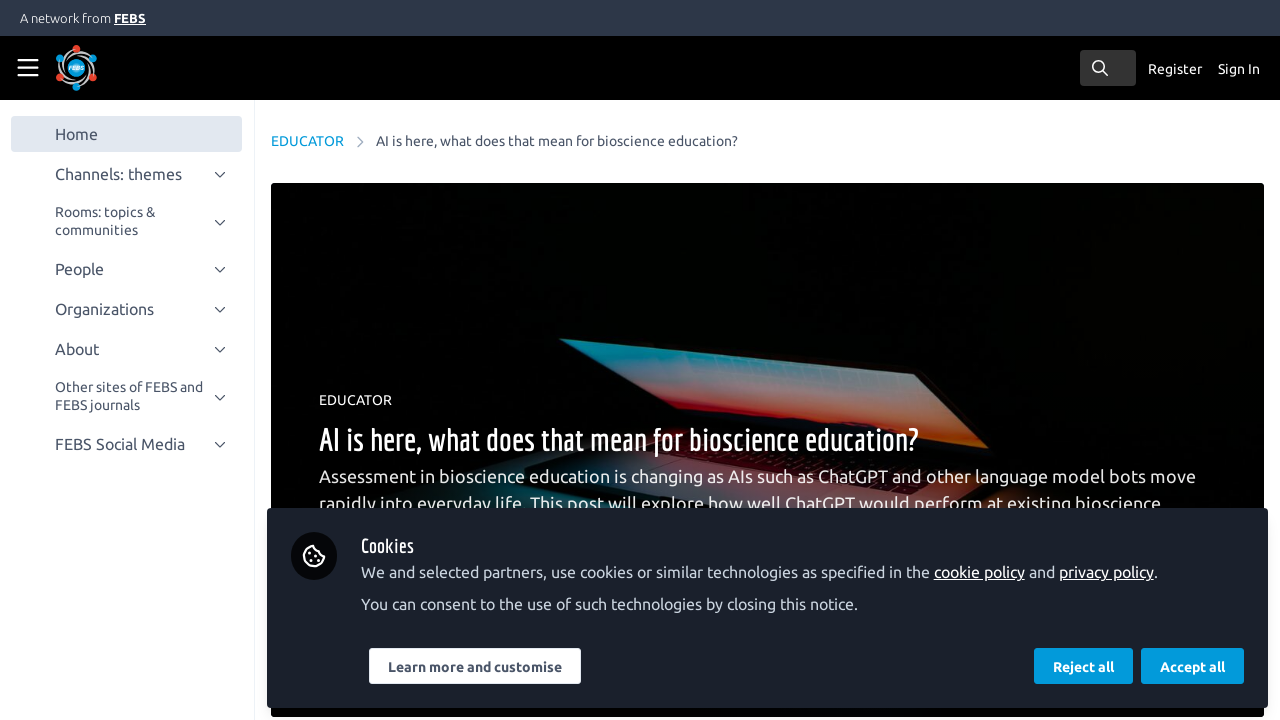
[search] (1108, 68)
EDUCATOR (308, 141)
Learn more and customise (476, 667)
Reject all (1083, 667)
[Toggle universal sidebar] (28, 68)
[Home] (104, 68)
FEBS (130, 18)
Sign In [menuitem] (1239, 69)
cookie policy (980, 572)
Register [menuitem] (1175, 69)
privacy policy (1107, 572)
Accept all (1192, 667)
